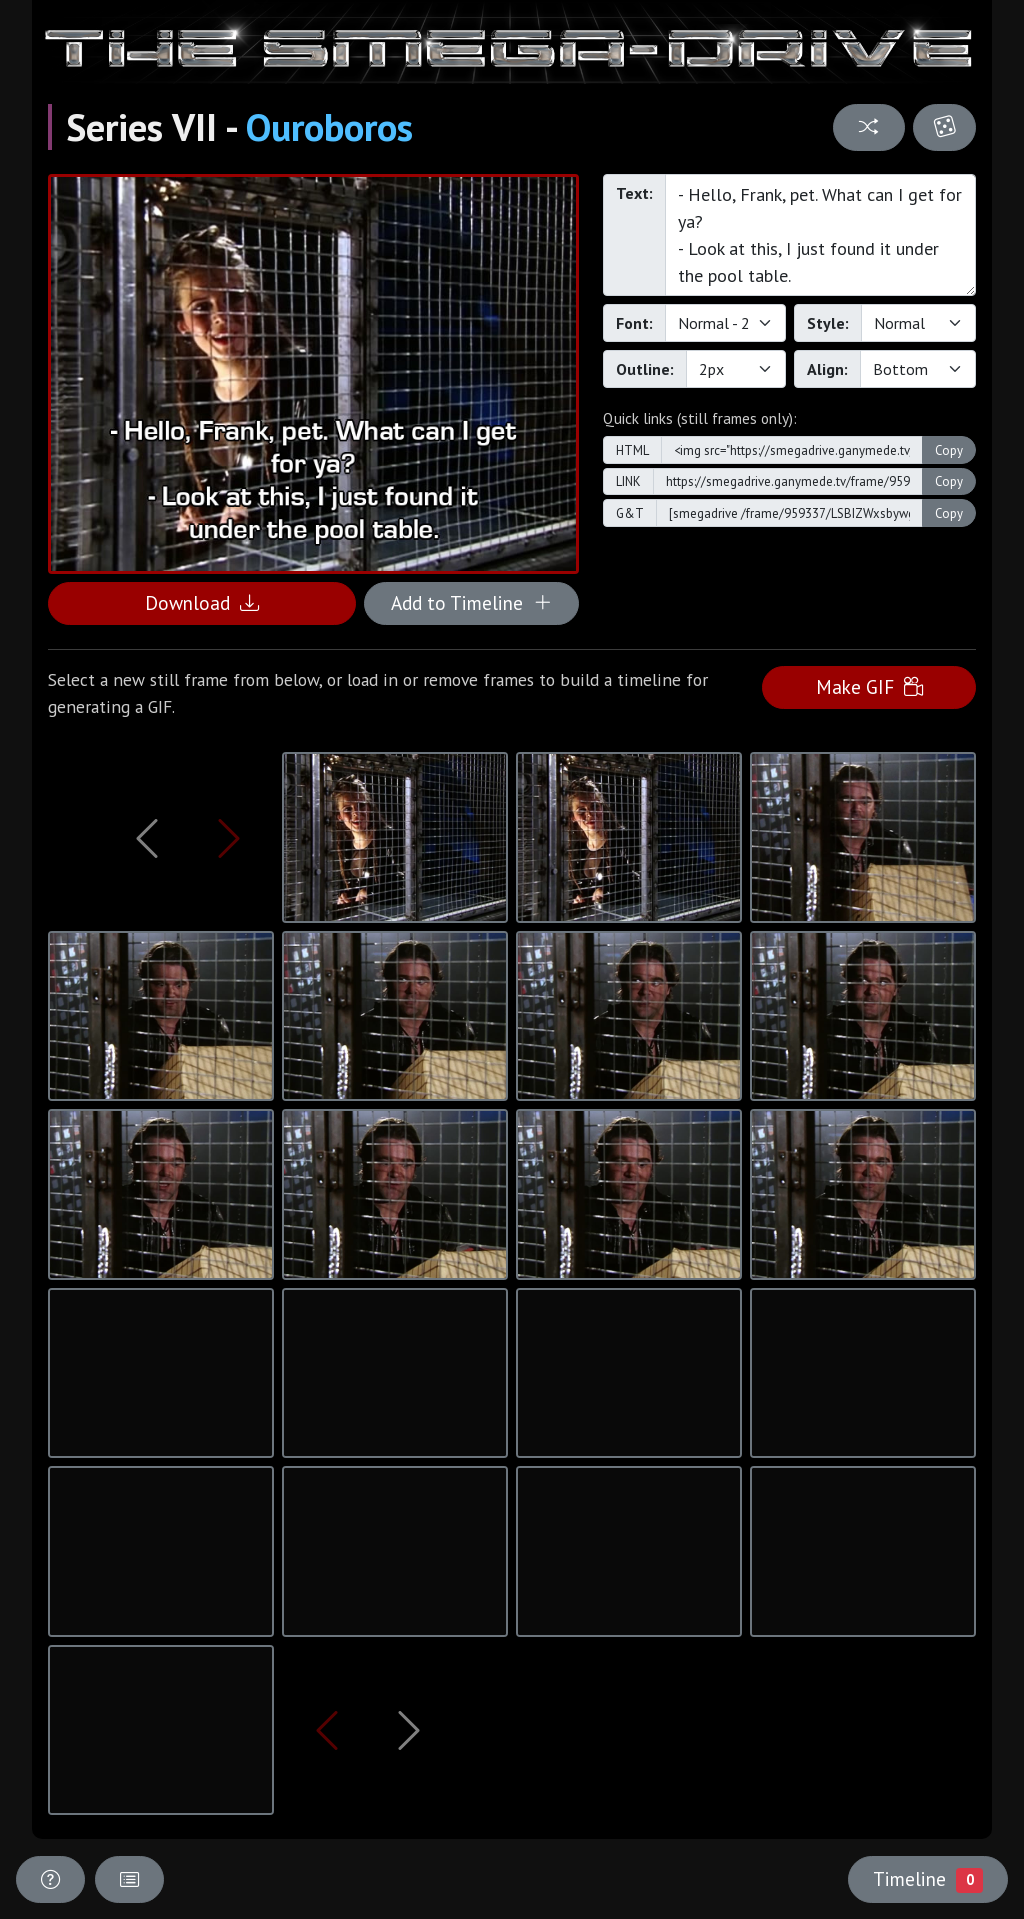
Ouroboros (329, 127)
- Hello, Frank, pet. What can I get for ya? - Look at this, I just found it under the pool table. (820, 235)
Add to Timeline (471, 602)
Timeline (928, 1879)
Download (202, 602)
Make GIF (869, 686)
